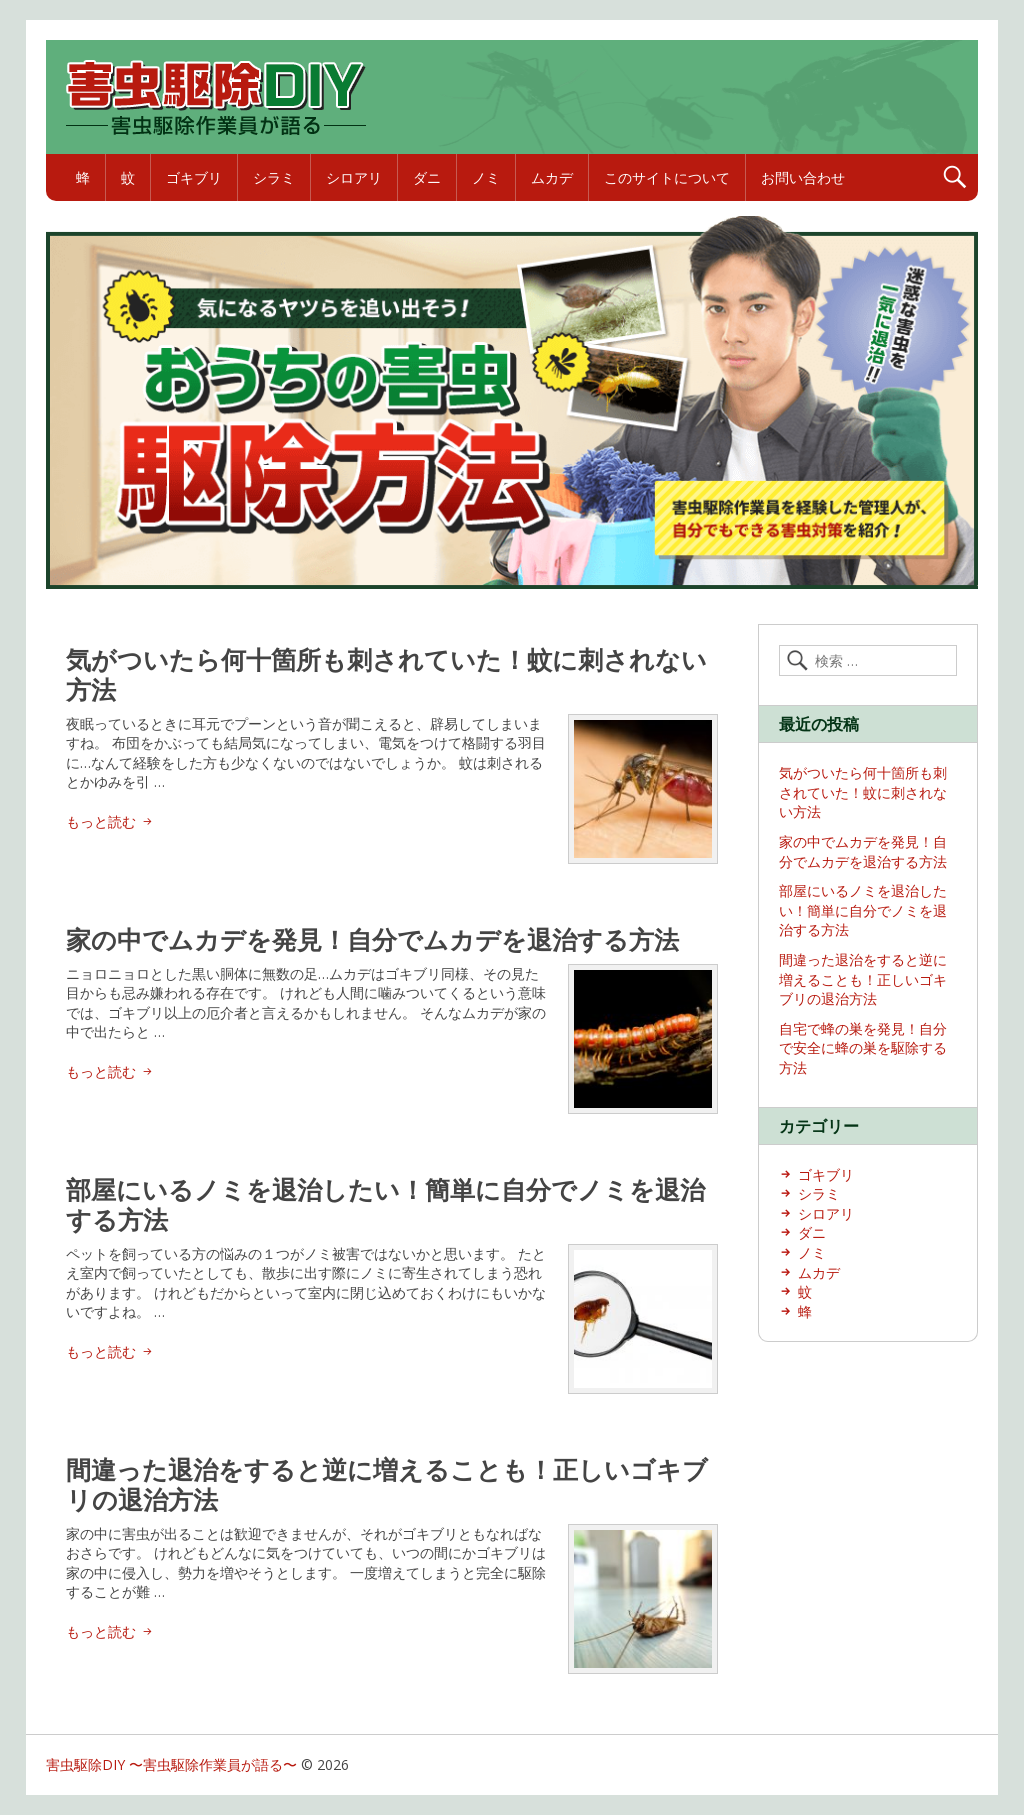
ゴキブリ (194, 177)
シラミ (274, 177)
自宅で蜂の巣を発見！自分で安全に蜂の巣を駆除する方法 (863, 1048)
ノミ (486, 177)
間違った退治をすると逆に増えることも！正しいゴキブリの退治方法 (387, 1484)
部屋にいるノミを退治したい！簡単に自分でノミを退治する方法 (385, 1204)
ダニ (427, 177)
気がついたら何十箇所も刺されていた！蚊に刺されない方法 (386, 674)
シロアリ (354, 177)
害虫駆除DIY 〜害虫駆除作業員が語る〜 (171, 1764)
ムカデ (552, 177)
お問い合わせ (803, 177)
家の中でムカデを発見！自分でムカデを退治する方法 (372, 939)
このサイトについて (667, 177)
